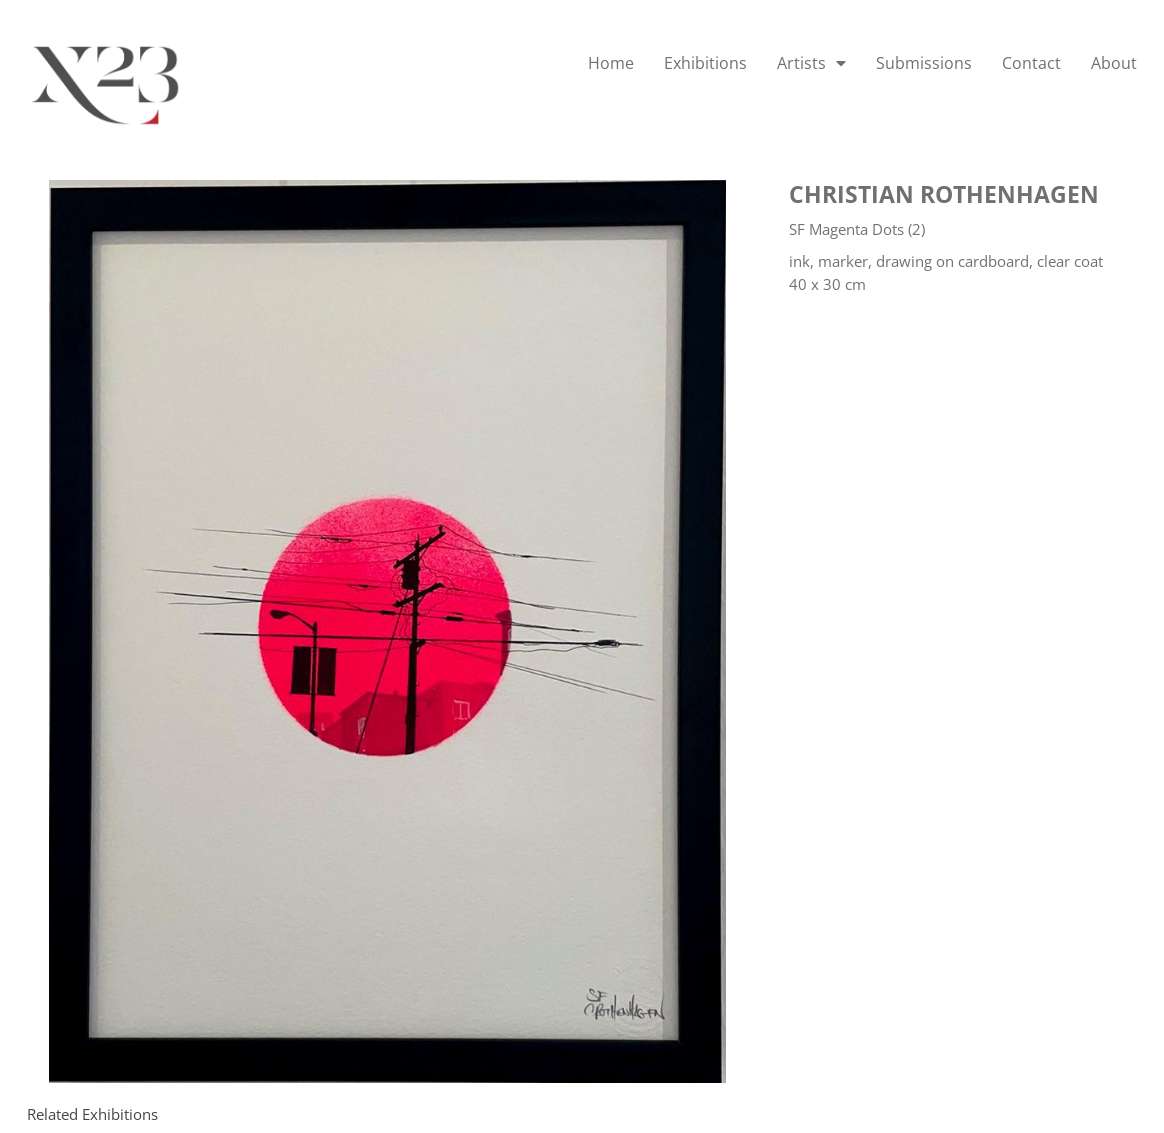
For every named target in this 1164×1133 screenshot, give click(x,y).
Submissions (924, 63)
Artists (811, 63)
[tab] (92, 1114)
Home (611, 63)
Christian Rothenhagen (944, 194)
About (1114, 63)
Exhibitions (705, 63)
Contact (1031, 63)
